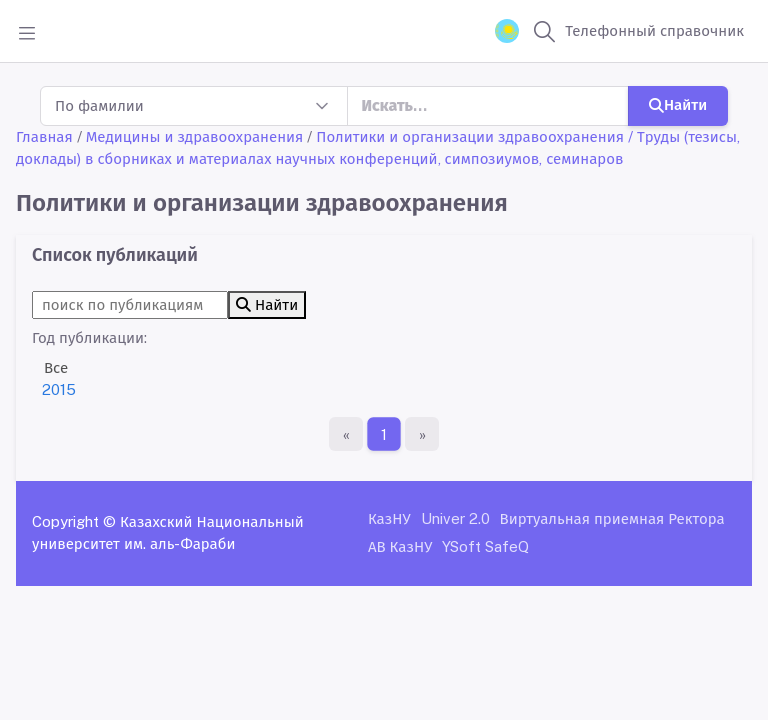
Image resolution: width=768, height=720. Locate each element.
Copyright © (74, 521)
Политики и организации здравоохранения (470, 136)
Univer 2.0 (455, 518)
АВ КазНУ (400, 546)
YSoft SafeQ (485, 546)
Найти (678, 104)
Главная (44, 136)
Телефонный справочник (654, 30)
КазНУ (389, 518)
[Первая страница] (346, 434)
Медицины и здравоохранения (195, 136)
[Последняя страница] (422, 434)
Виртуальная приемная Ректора (612, 518)
